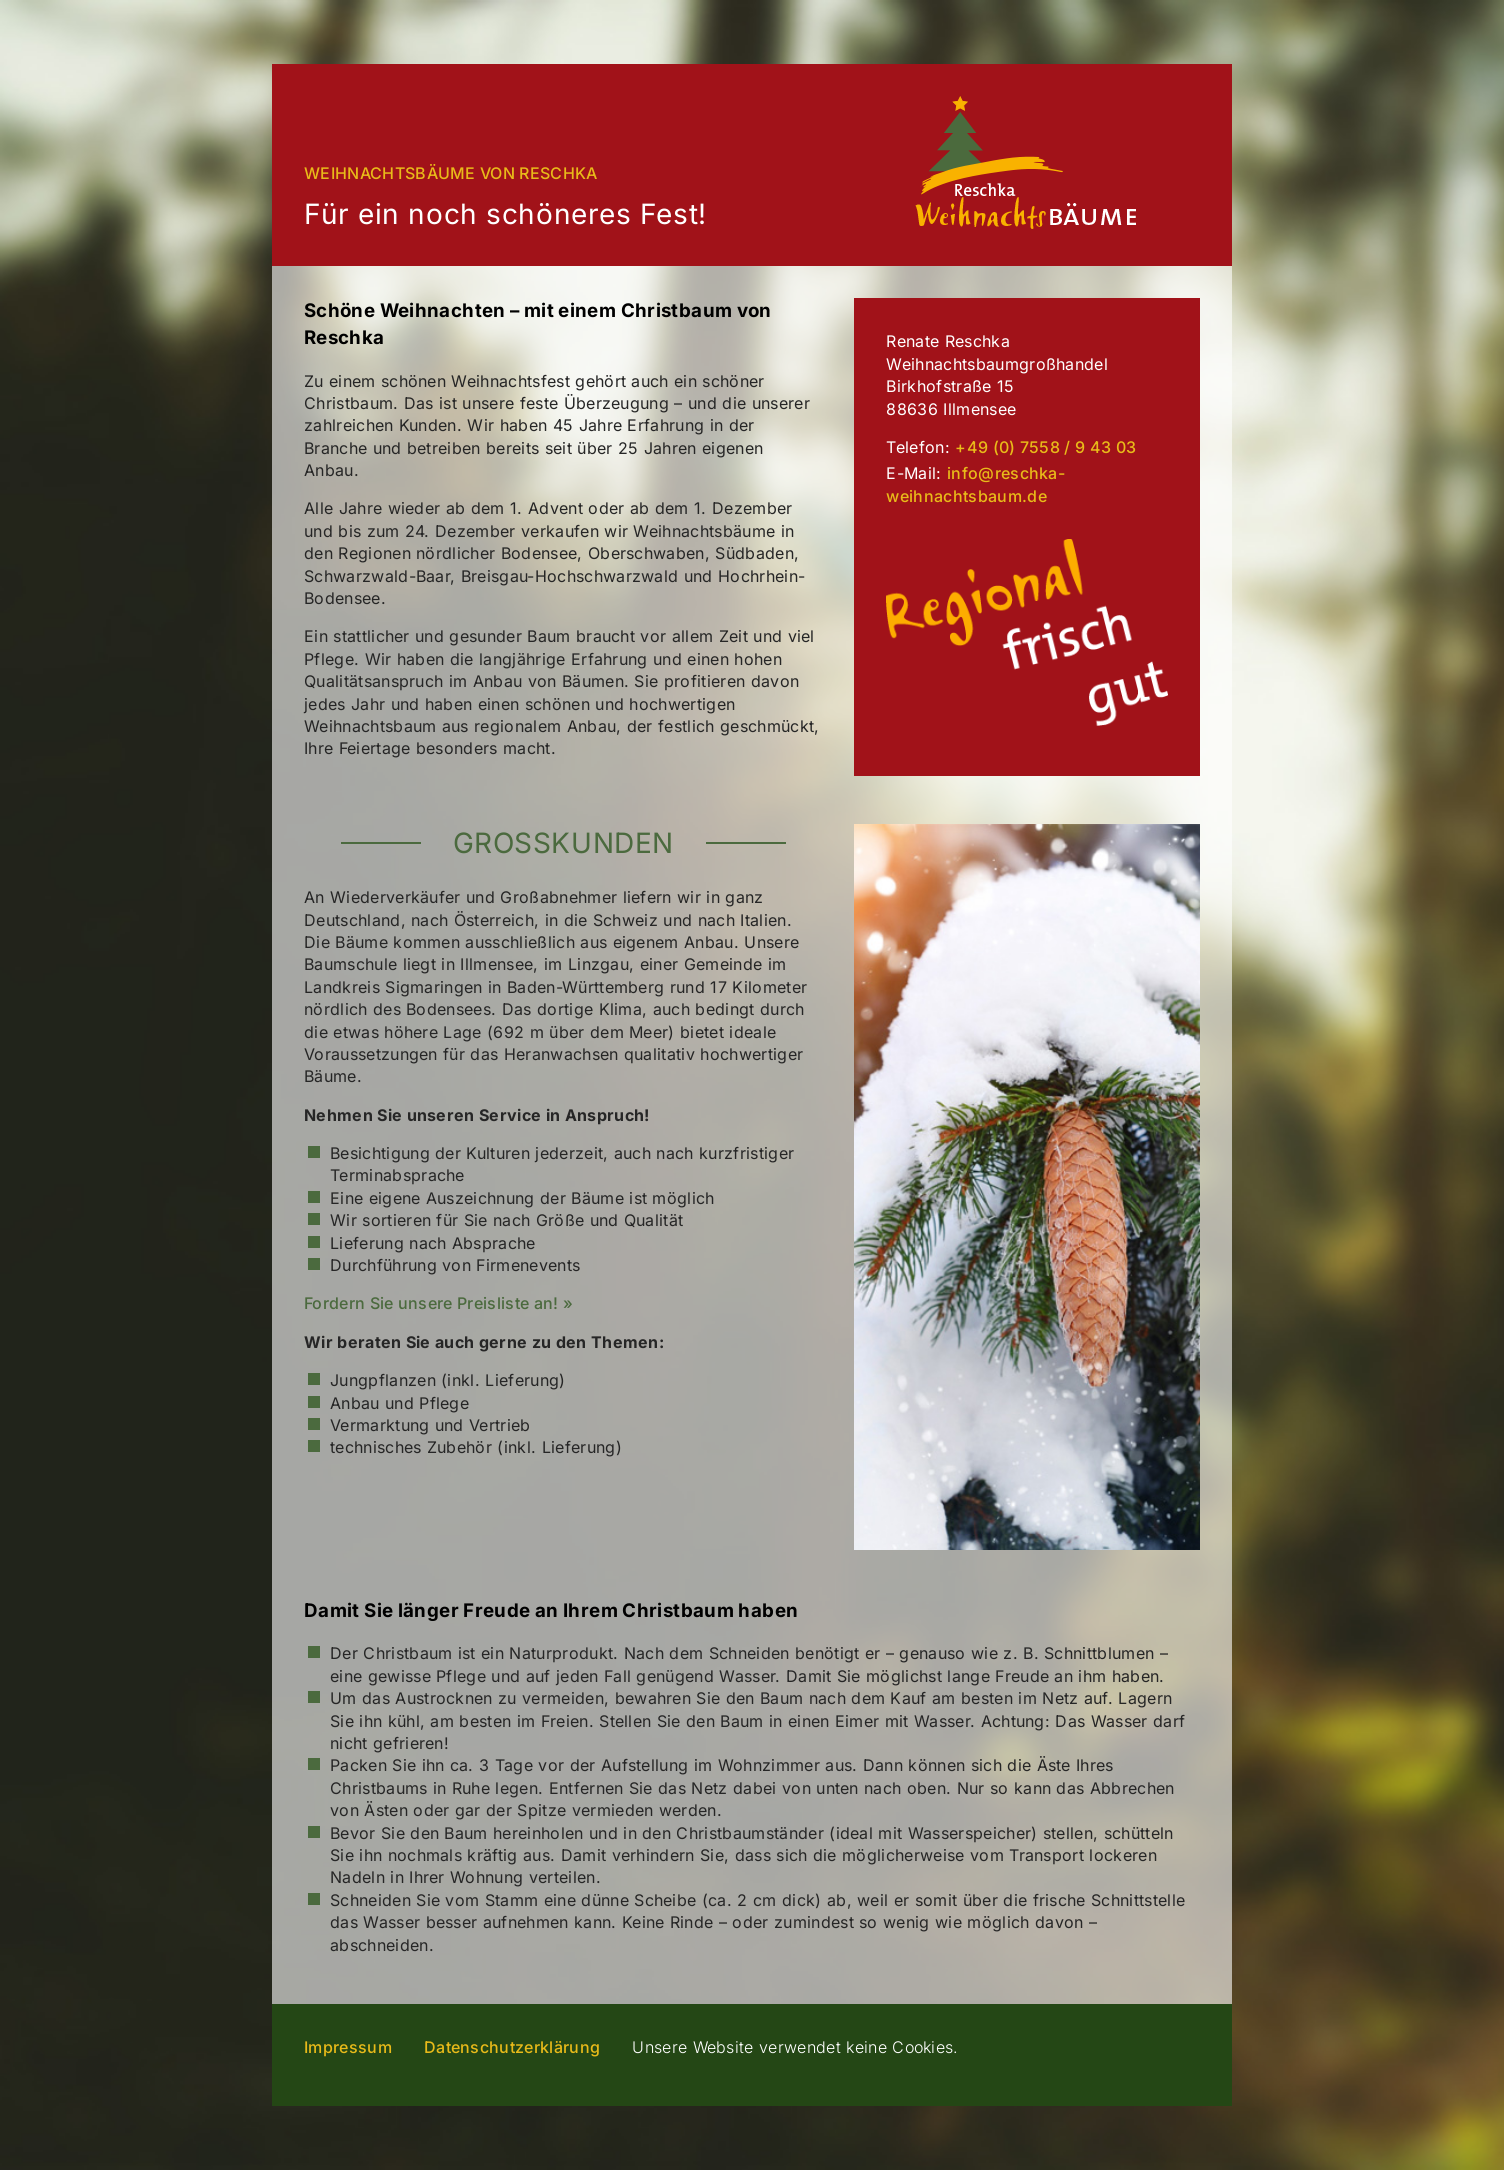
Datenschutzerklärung (512, 2047)
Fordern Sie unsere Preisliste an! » (438, 1303)
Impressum (348, 2047)
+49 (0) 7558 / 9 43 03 (1045, 447)
